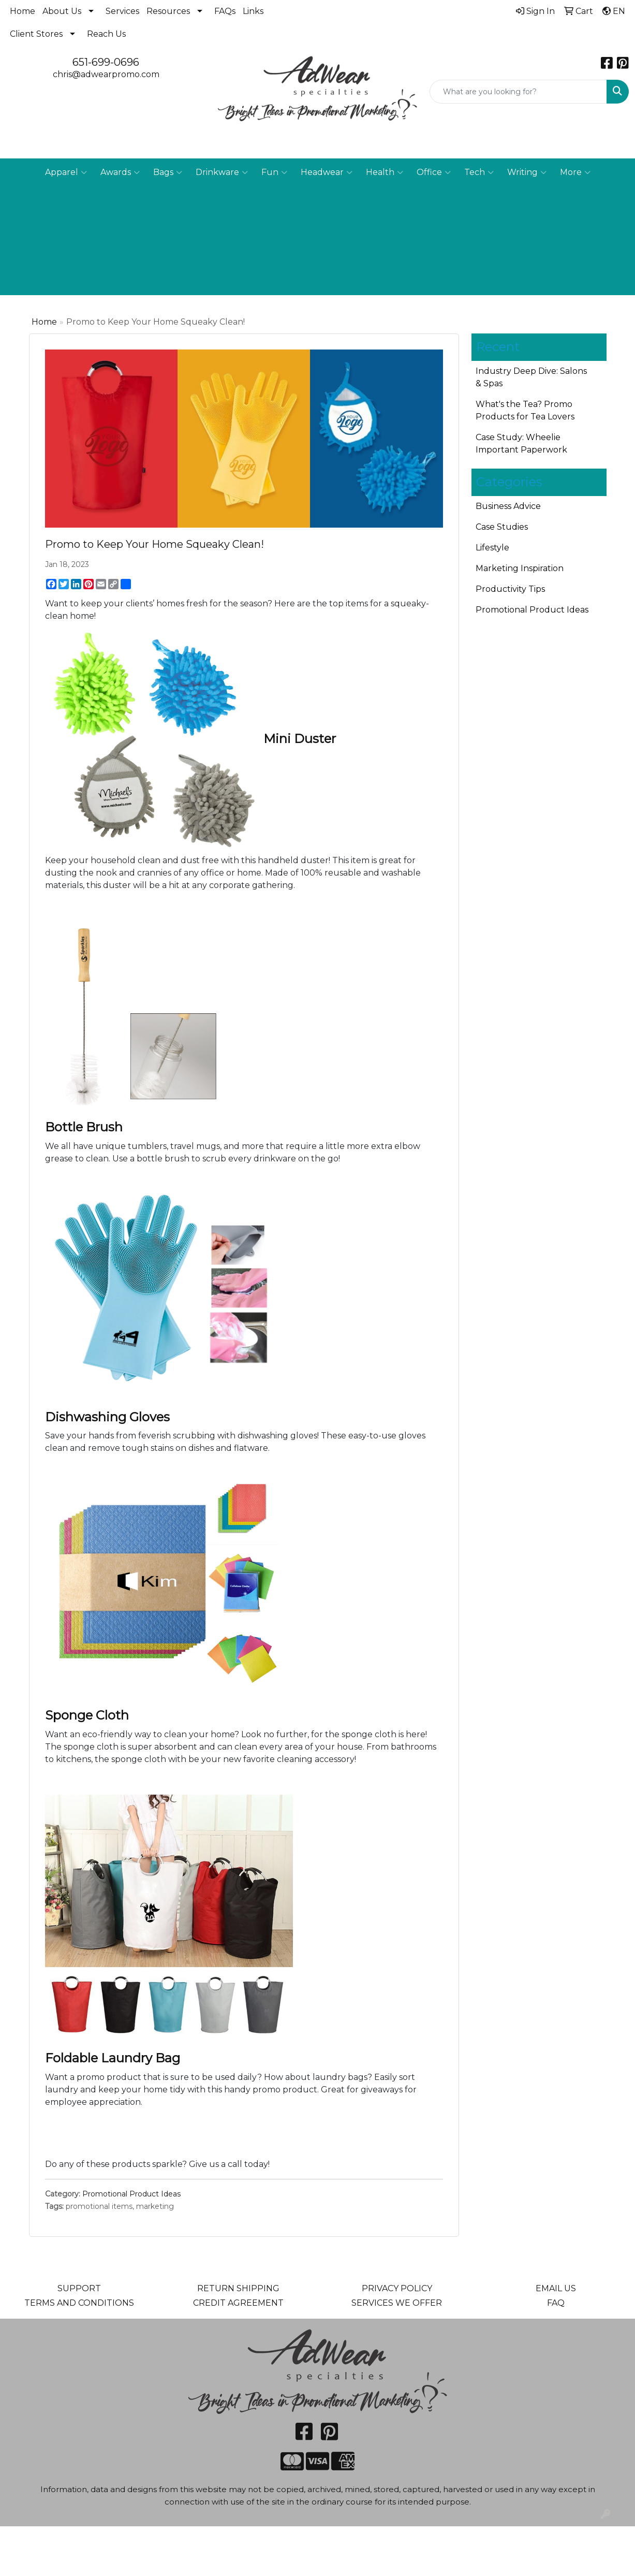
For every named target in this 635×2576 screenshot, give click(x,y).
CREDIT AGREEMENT (238, 2303)
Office (434, 172)
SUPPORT (79, 2288)
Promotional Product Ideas (131, 2194)
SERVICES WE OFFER (396, 2303)
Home (22, 11)
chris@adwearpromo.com (106, 74)
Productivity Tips (510, 589)
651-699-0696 (105, 62)
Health (384, 172)
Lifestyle (492, 547)
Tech (479, 172)
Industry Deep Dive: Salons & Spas (531, 377)
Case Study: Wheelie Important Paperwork (521, 443)
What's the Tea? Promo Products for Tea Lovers (525, 410)
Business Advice (508, 506)
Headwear (326, 172)
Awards (120, 172)
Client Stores (36, 34)
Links (253, 11)
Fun (274, 172)
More (575, 172)
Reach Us (106, 34)
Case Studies (502, 527)
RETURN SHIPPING (238, 2288)
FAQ (556, 2303)
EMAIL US (556, 2288)
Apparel (66, 172)
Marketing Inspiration (520, 568)
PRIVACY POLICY (397, 2288)
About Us (61, 11)
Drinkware (222, 172)
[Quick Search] (518, 92)
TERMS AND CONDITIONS (79, 2303)
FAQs (224, 11)
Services (122, 11)
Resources (168, 11)
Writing (527, 172)
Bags (167, 172)
